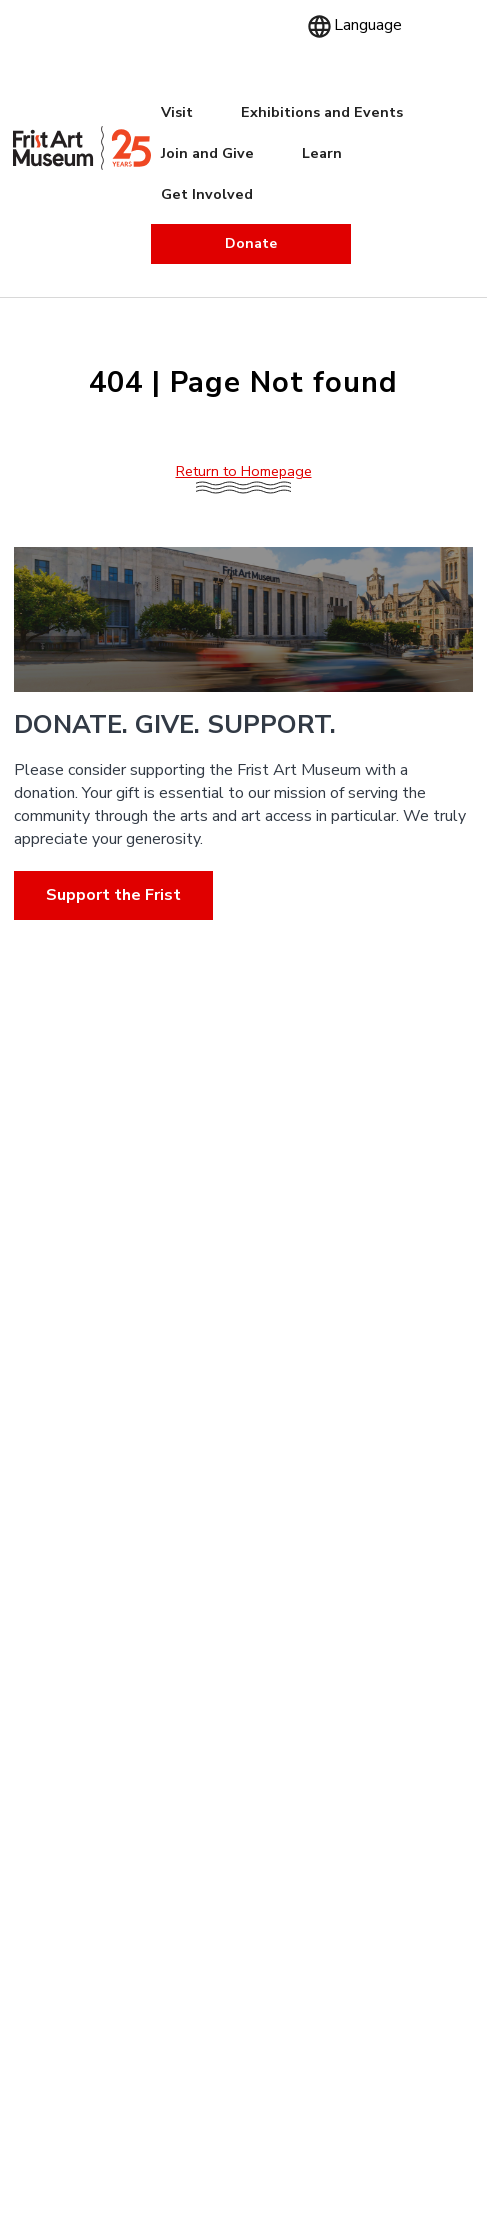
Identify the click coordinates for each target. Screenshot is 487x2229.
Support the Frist (113, 894)
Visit (177, 112)
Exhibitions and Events (322, 112)
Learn (322, 153)
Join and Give (207, 153)
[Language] (366, 25)
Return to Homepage (244, 471)
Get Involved (207, 194)
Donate (251, 243)
